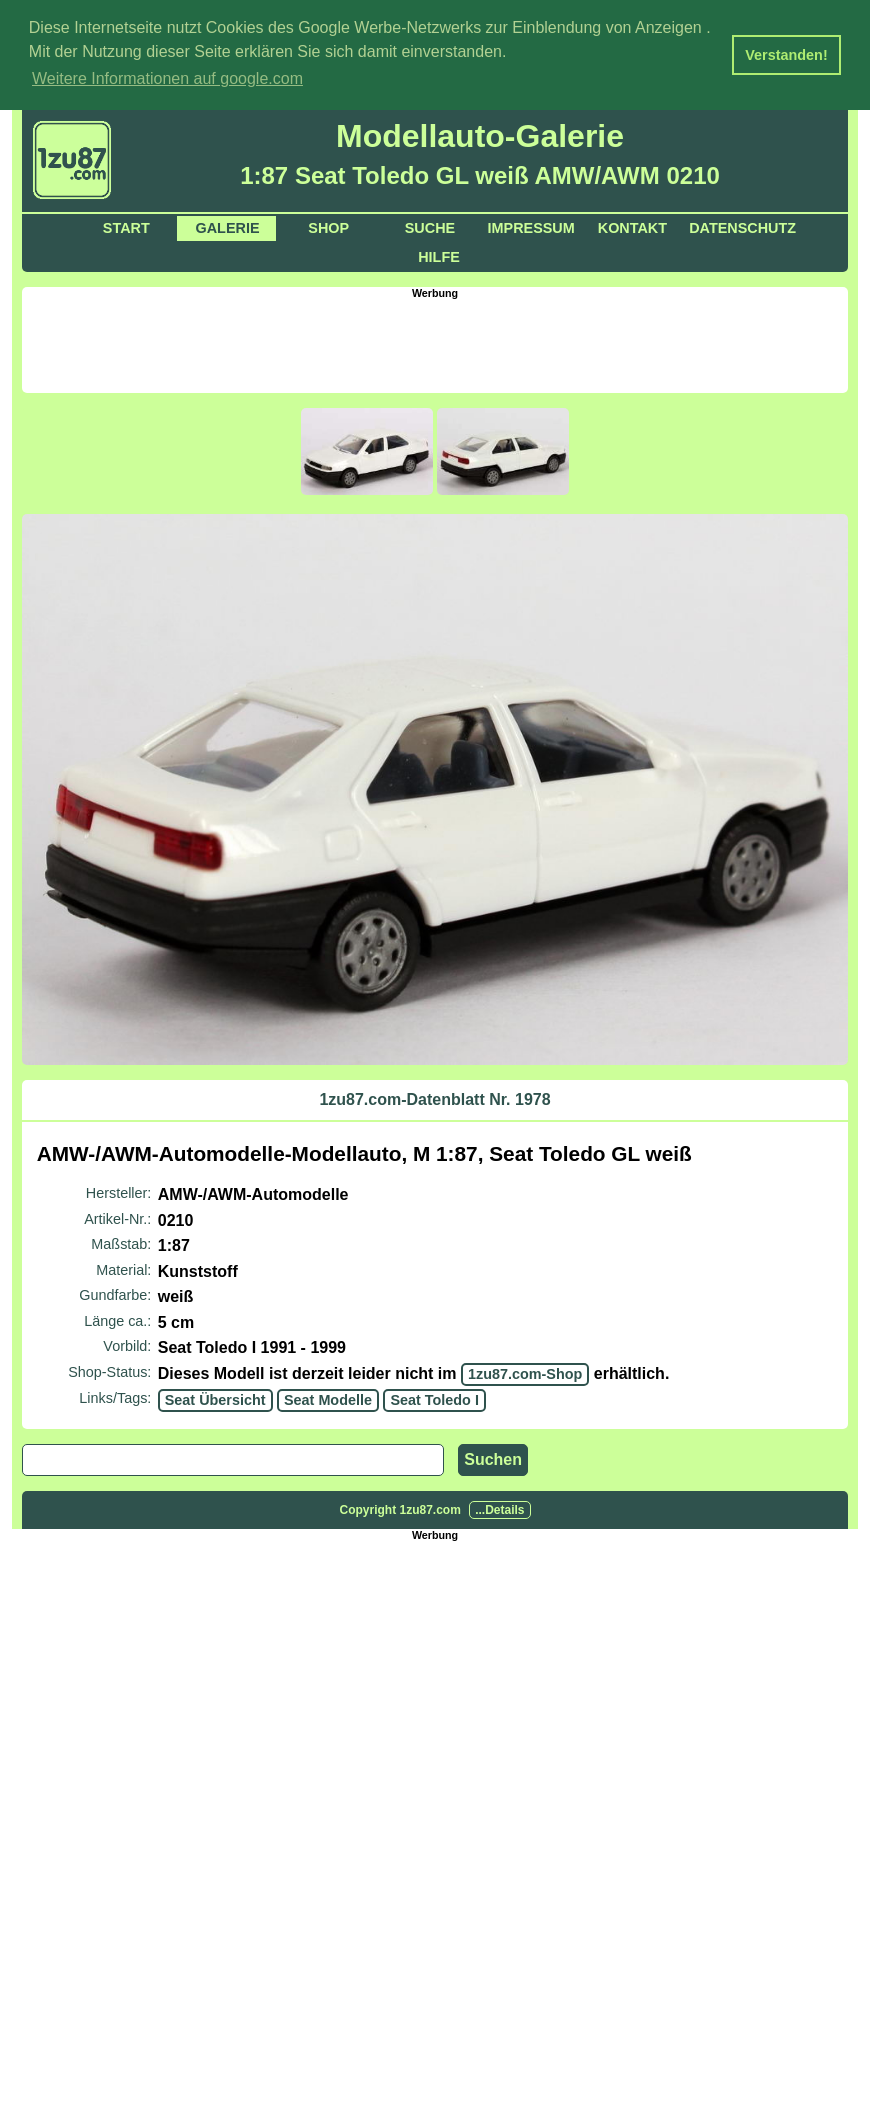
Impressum (531, 226)
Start (126, 226)
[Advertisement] (435, 342)
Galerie (228, 226)
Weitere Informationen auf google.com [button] (167, 78)
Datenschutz (742, 226)
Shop (328, 226)
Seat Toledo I (434, 1398)
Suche (430, 226)
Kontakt (632, 226)
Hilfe (439, 255)
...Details (499, 1508)
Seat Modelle (328, 1398)
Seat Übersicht (215, 1398)
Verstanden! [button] (786, 55)
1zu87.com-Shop (525, 1372)
